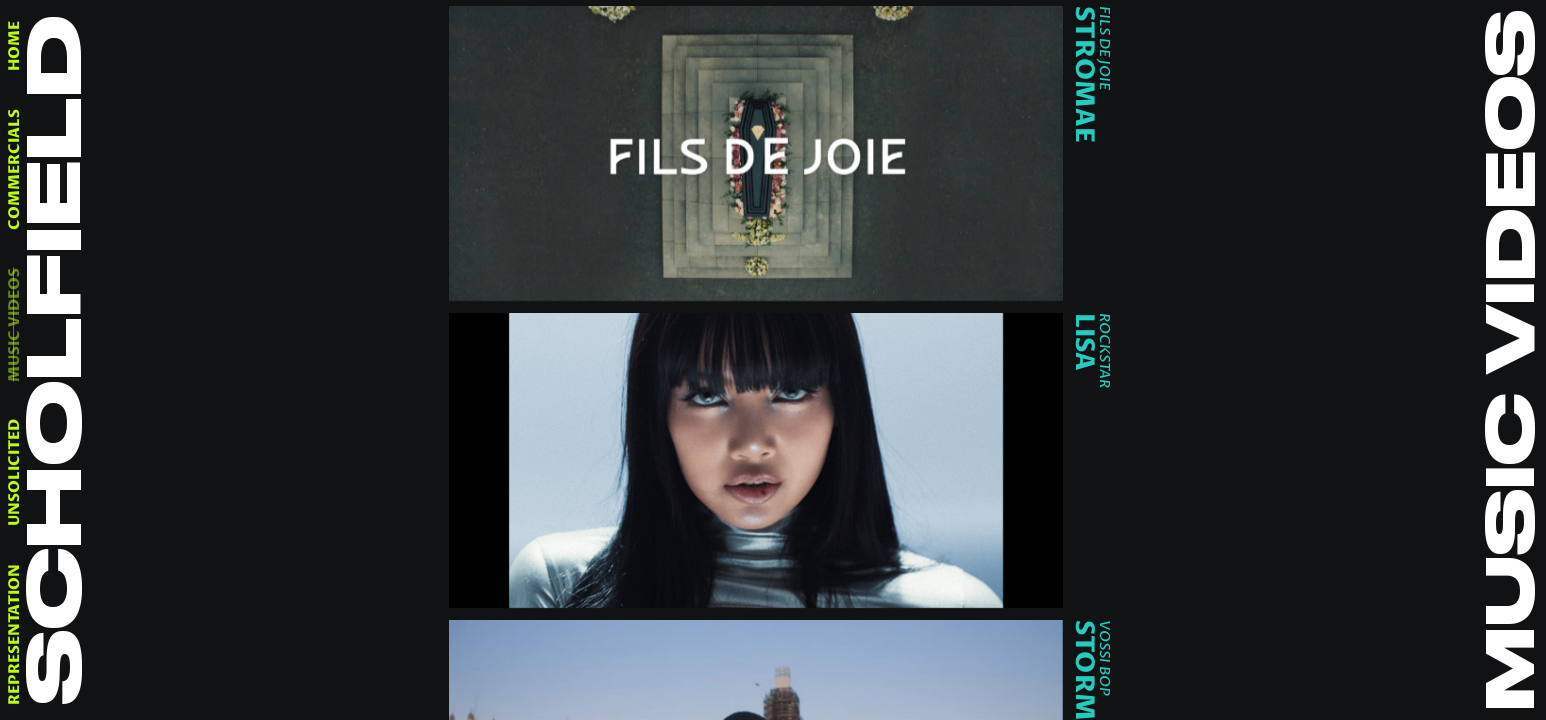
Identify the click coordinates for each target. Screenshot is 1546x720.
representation (14, 634)
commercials (14, 169)
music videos (14, 324)
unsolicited (14, 472)
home (14, 46)
